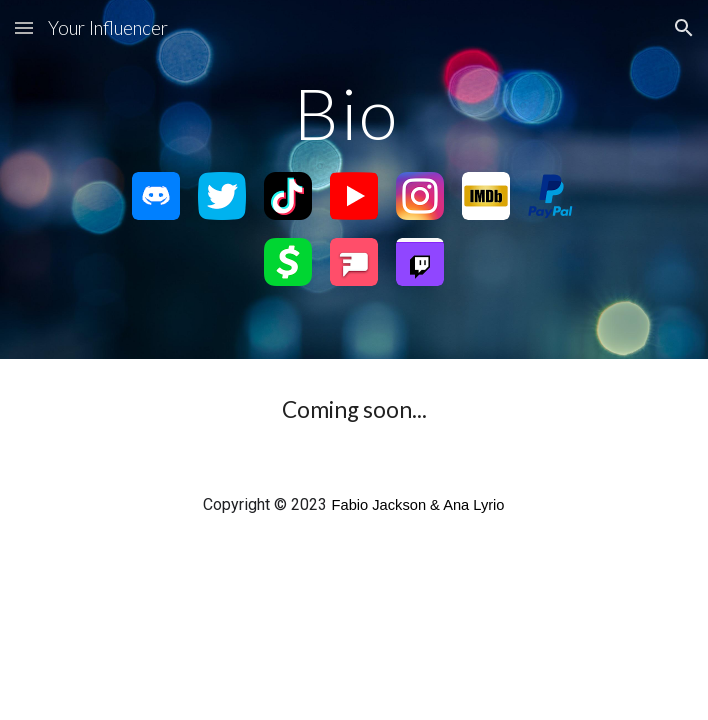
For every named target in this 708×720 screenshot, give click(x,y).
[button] (24, 27)
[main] (353, 113)
